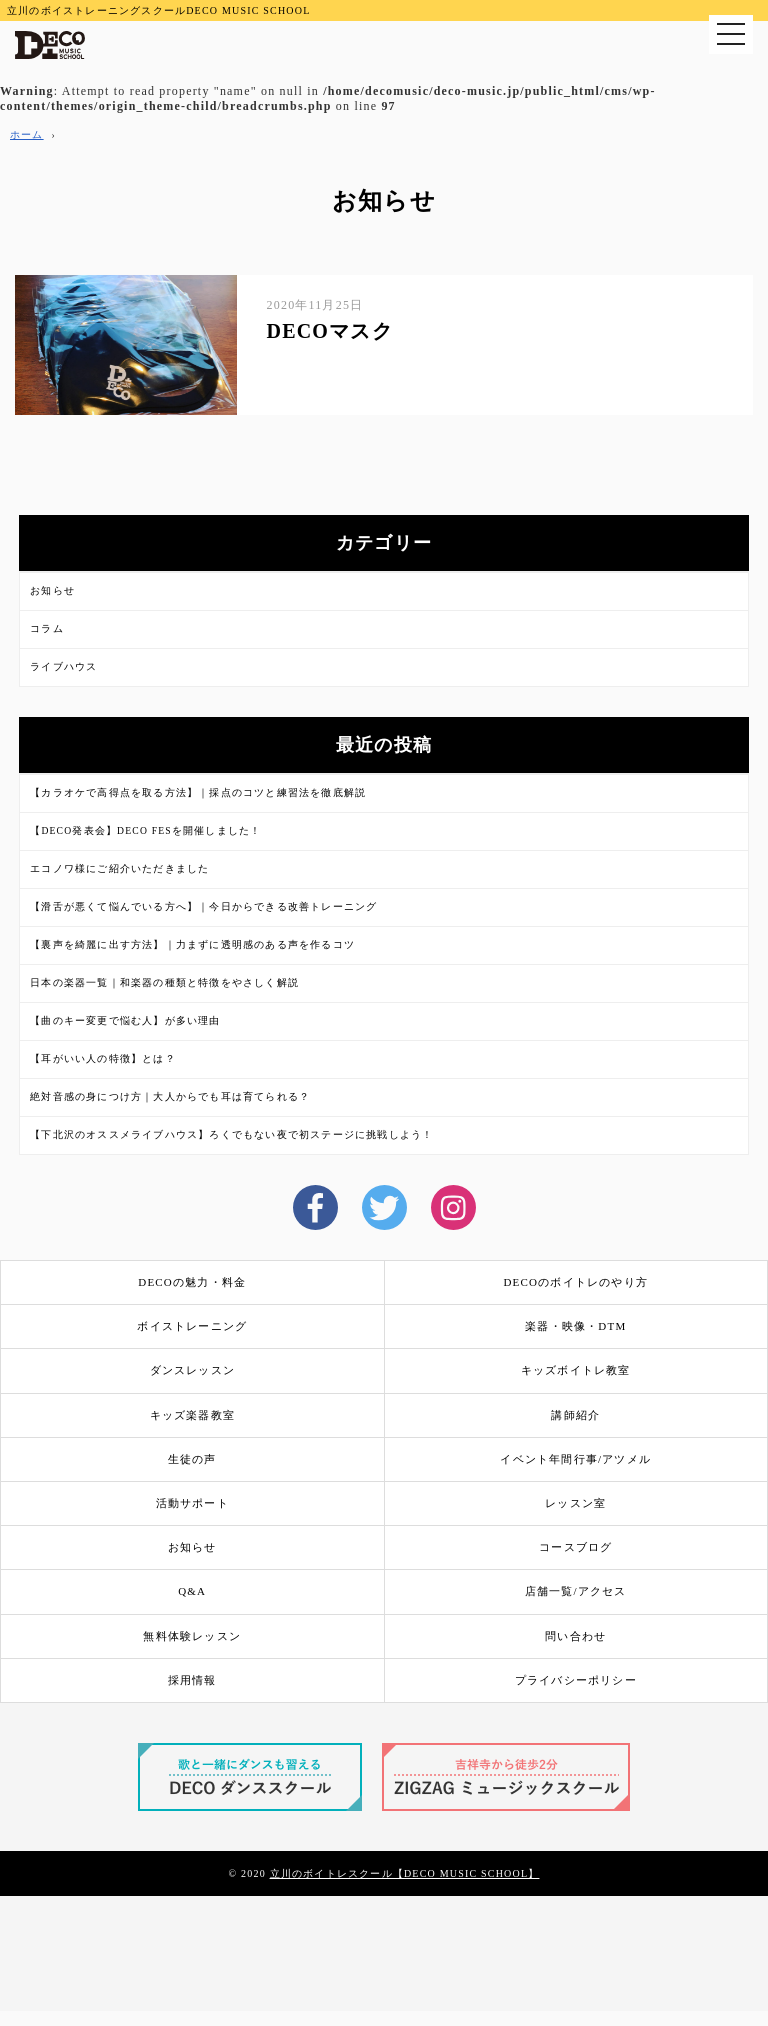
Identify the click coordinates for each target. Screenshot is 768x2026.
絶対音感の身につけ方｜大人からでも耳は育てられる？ (170, 1096)
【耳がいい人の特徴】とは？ (103, 1058)
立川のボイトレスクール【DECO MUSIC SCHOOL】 (405, 1873)
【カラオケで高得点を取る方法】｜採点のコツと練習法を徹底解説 (198, 792)
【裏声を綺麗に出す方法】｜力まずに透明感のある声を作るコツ (192, 944)
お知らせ (52, 590)
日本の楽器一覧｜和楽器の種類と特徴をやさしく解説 (164, 982)
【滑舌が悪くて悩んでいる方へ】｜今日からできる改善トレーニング (203, 906)
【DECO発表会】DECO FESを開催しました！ (145, 830)
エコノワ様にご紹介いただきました (119, 868)
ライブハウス (63, 666)
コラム (47, 628)
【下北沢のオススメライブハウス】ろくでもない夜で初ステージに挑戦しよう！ (231, 1134)
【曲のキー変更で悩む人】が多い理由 (125, 1020)
